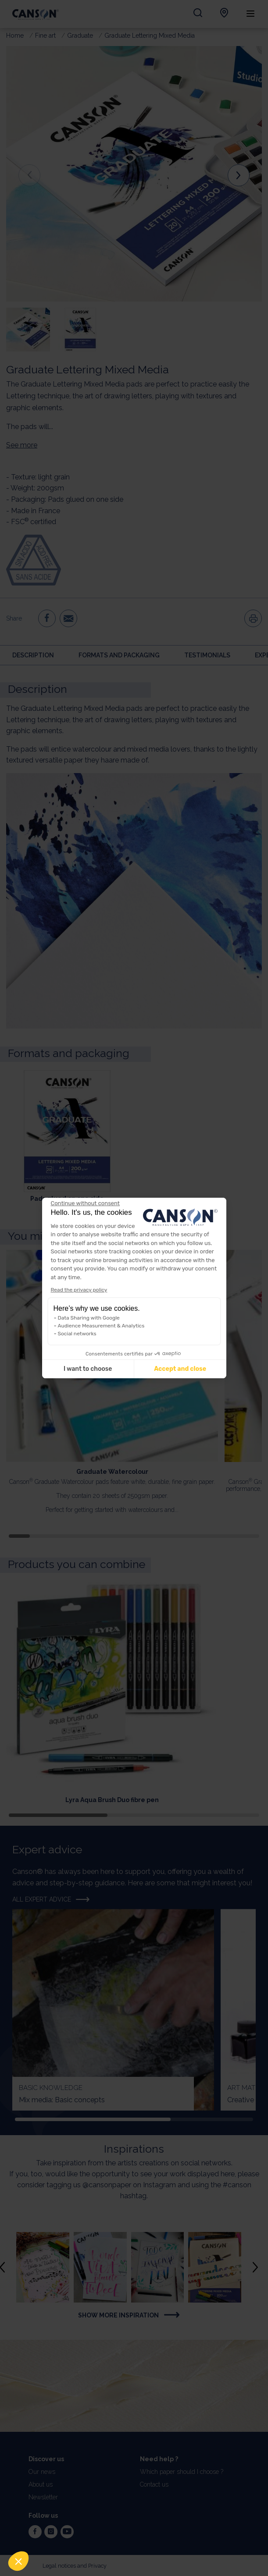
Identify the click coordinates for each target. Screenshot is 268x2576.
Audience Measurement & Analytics (101, 1326)
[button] (18, 2561)
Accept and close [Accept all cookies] (180, 1369)
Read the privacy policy (79, 1290)
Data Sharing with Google (89, 1318)
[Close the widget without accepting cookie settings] (85, 1203)
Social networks (77, 1334)
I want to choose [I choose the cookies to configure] (88, 1369)
